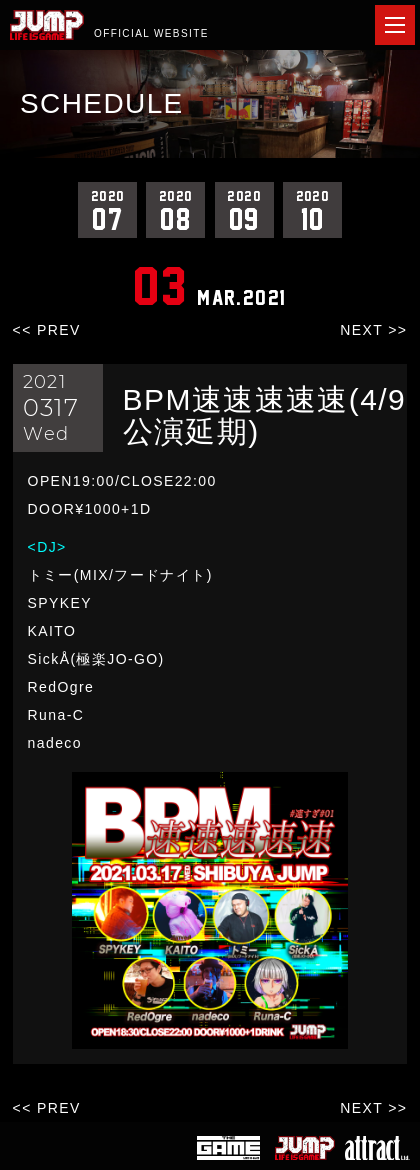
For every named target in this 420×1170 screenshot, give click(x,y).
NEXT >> (373, 330)
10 (312, 210)
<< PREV (47, 330)
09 (244, 210)
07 (107, 210)
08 (175, 210)
